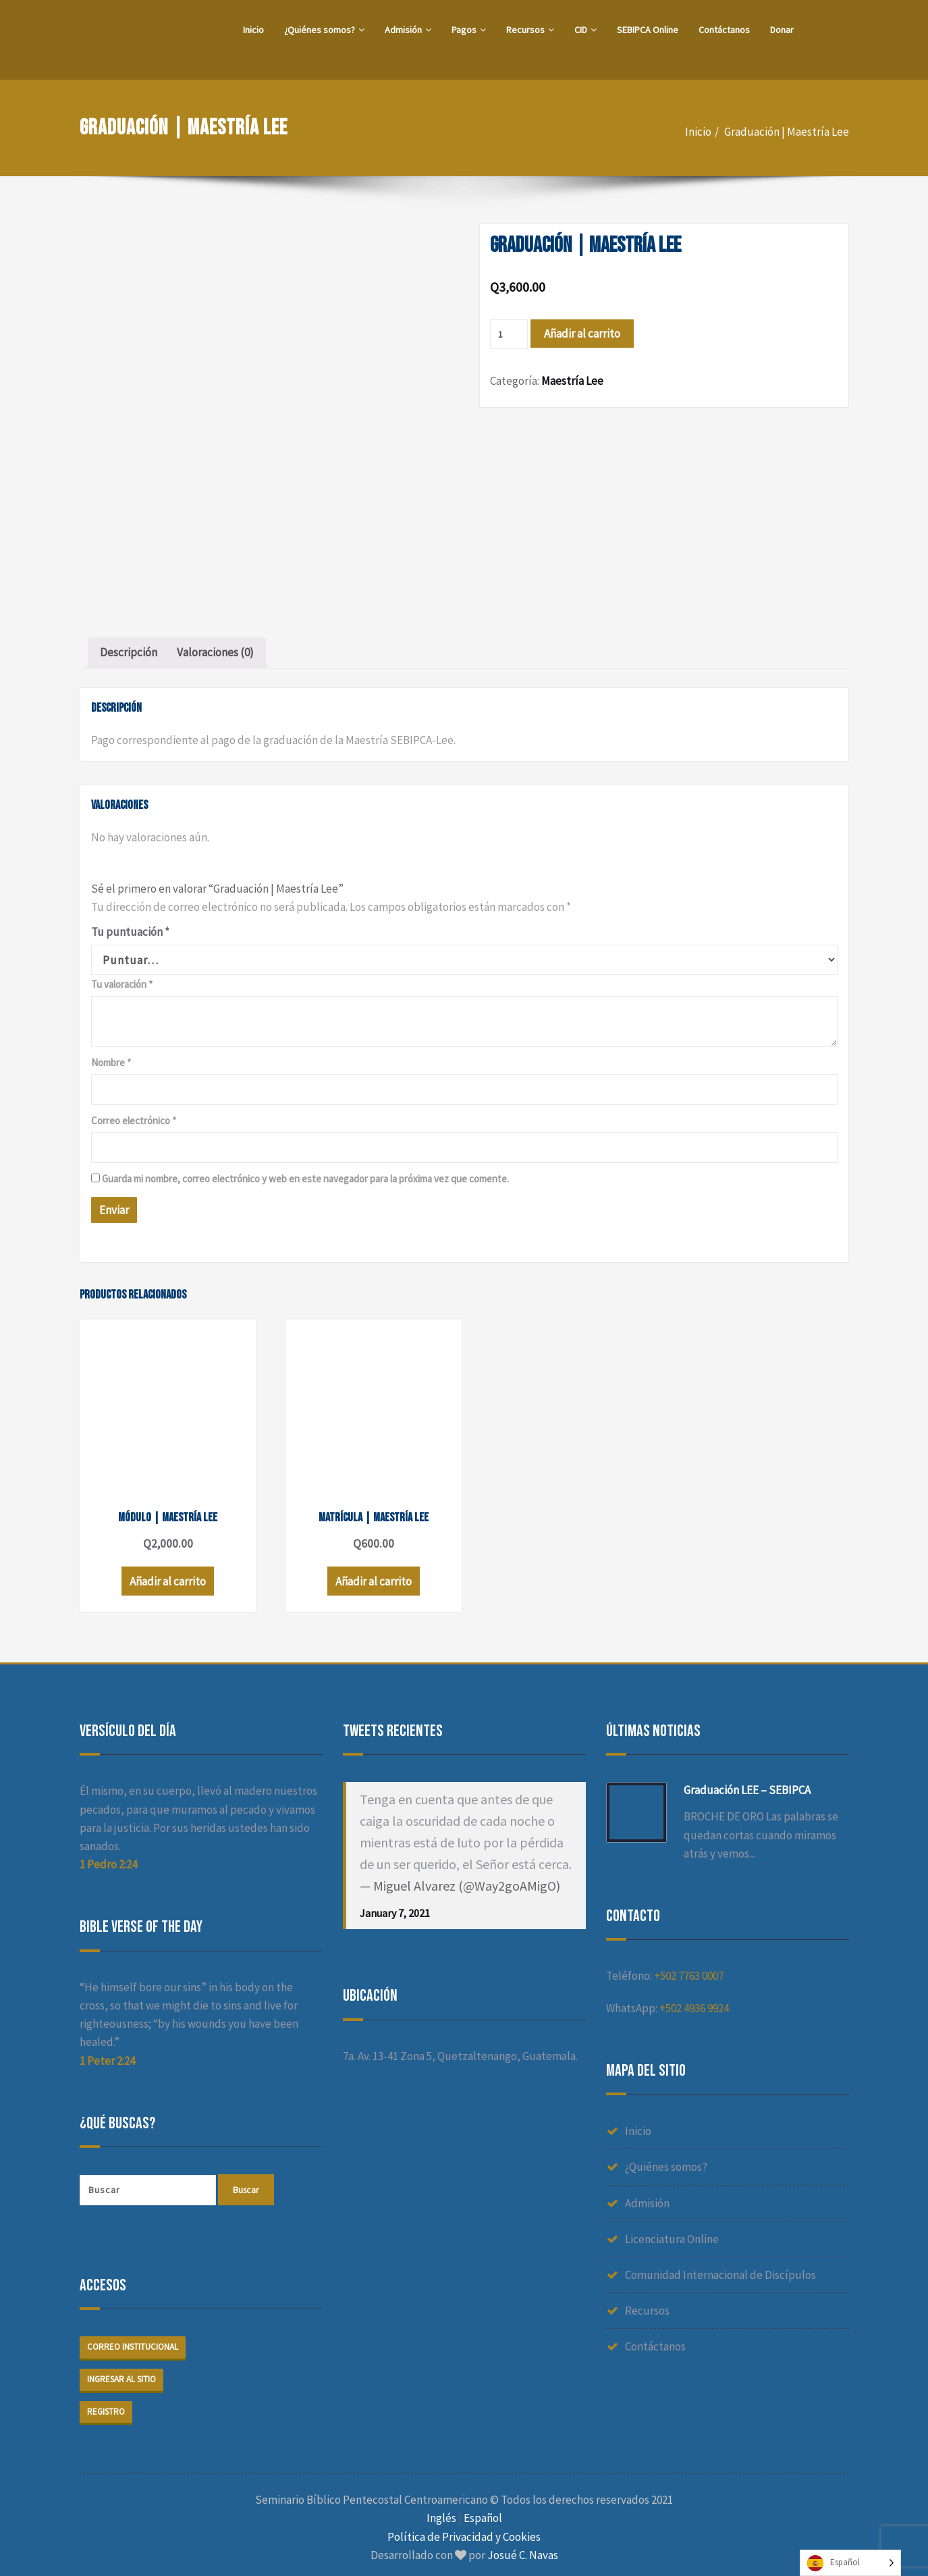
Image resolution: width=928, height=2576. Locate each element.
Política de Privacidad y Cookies (464, 2528)
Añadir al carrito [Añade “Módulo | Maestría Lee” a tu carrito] (164, 1574)
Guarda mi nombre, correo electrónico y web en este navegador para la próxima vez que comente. (305, 1178)
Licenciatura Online (672, 2231)
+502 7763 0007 (689, 1968)
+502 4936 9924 (694, 2000)
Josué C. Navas (522, 2547)
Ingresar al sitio (121, 2371)
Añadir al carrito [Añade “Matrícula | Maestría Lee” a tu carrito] (363, 1574)
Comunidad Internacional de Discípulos (720, 2266)
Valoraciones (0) (215, 652)
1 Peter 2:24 (107, 2052)
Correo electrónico (133, 1120)
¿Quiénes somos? (324, 30)
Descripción (128, 652)
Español (483, 2510)
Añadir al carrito (582, 333)
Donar (782, 30)
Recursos (530, 30)
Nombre (111, 1062)
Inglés (441, 2510)
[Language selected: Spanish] (850, 2563)
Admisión (408, 30)
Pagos (469, 30)
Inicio (253, 30)
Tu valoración (122, 984)
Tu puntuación (130, 931)
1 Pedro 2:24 (108, 1856)
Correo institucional (132, 2338)
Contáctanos (724, 30)
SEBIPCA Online (647, 30)
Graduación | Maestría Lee (786, 131)
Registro (106, 2403)
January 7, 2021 (395, 1905)
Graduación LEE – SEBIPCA (747, 1782)
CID (585, 30)
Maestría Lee (572, 380)
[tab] (128, 652)
